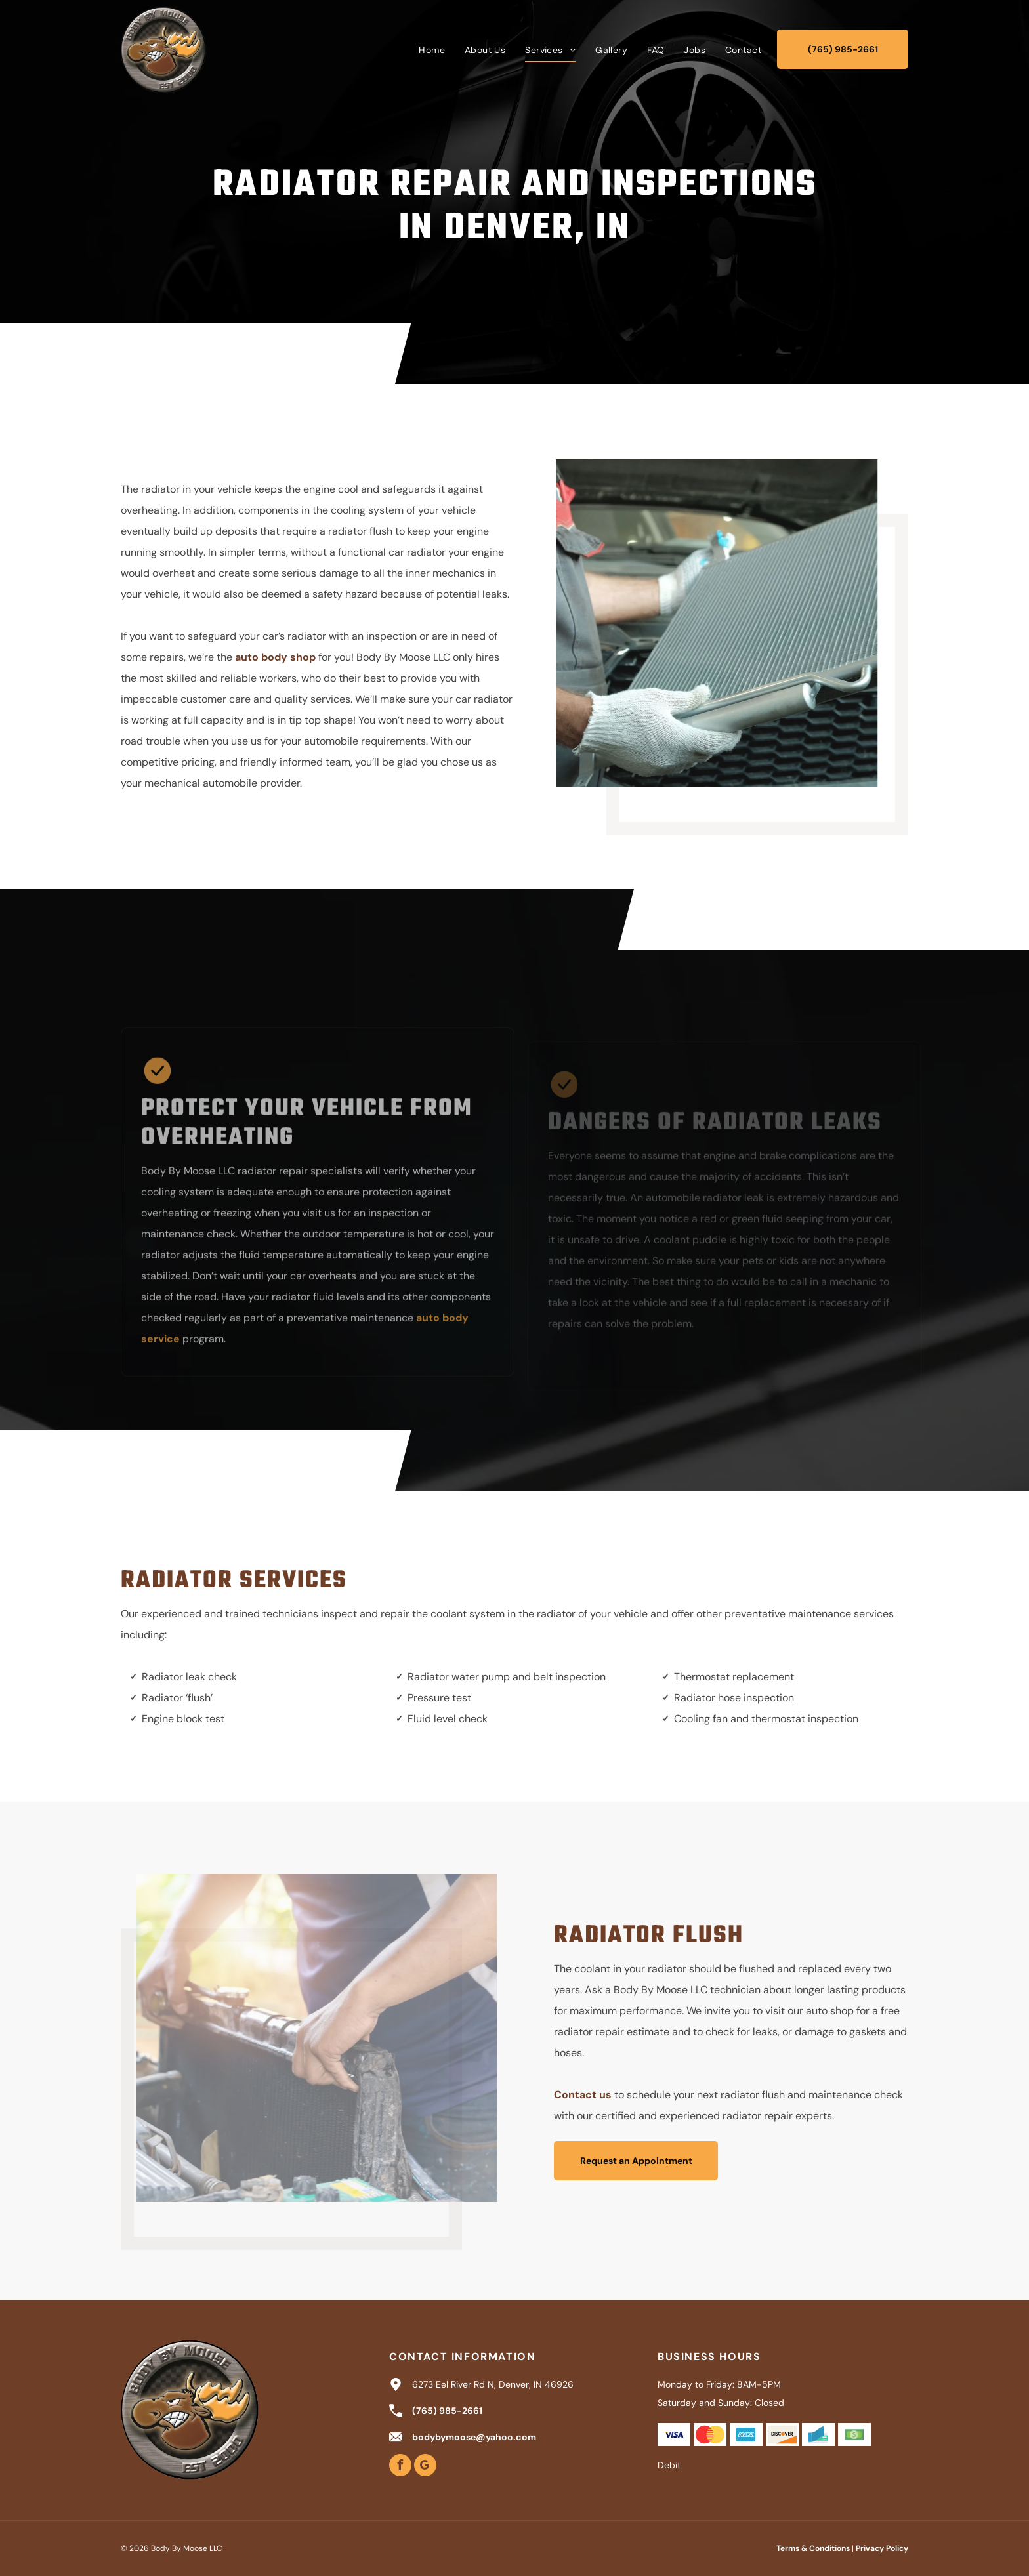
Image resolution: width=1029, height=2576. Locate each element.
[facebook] (400, 2467)
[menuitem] (432, 49)
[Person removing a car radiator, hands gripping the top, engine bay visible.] (309, 2038)
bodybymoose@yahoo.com (474, 2437)
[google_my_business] (425, 2467)
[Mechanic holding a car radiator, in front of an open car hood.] (724, 623)
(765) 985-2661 (447, 2411)
